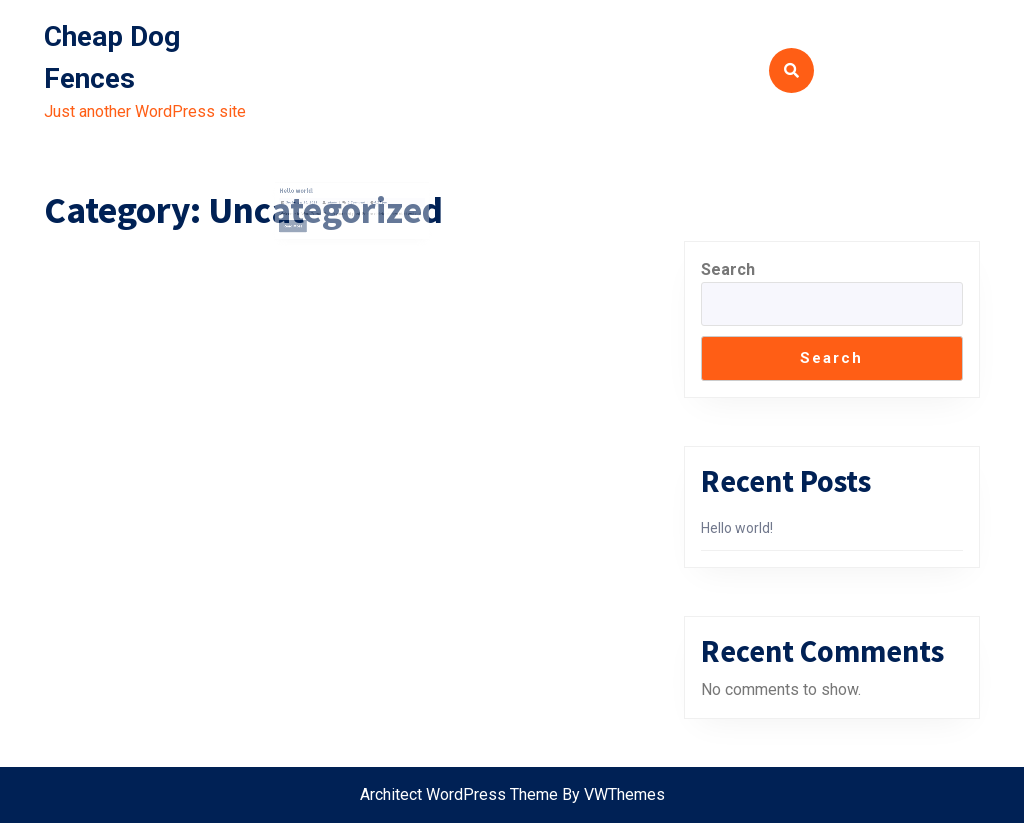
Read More (305, 225)
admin (336, 203)
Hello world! (307, 194)
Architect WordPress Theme (459, 794)
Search (728, 269)
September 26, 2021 (311, 203)
